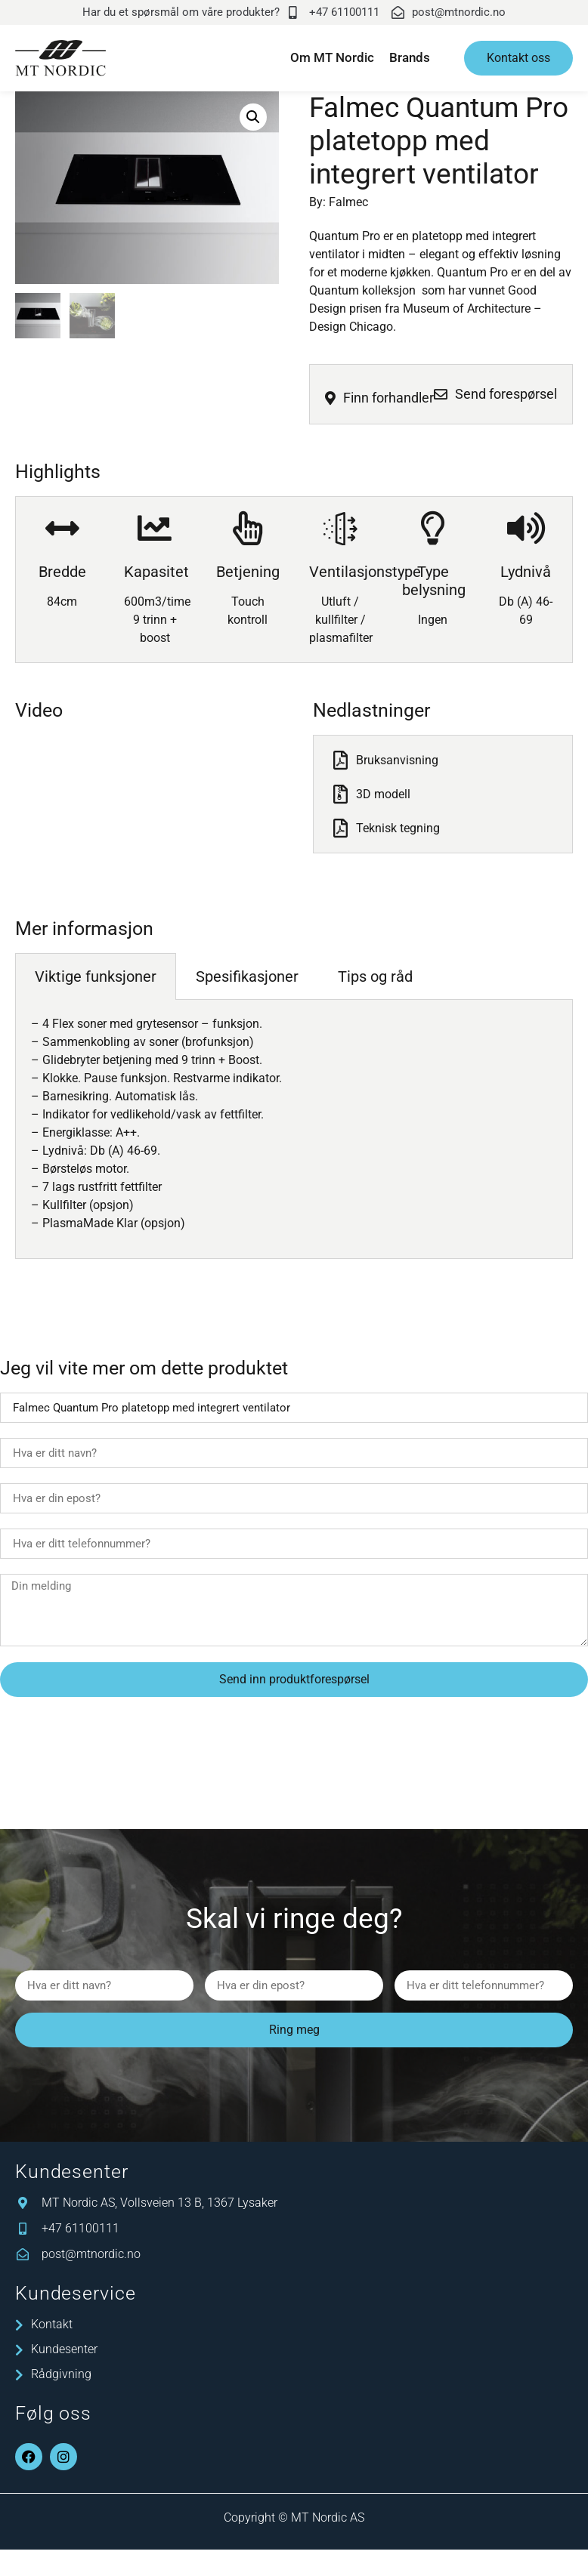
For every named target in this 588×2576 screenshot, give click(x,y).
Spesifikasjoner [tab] (247, 980)
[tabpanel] (294, 1133)
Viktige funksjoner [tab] (95, 980)
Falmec (348, 202)
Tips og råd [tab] (375, 980)
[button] (253, 117)
